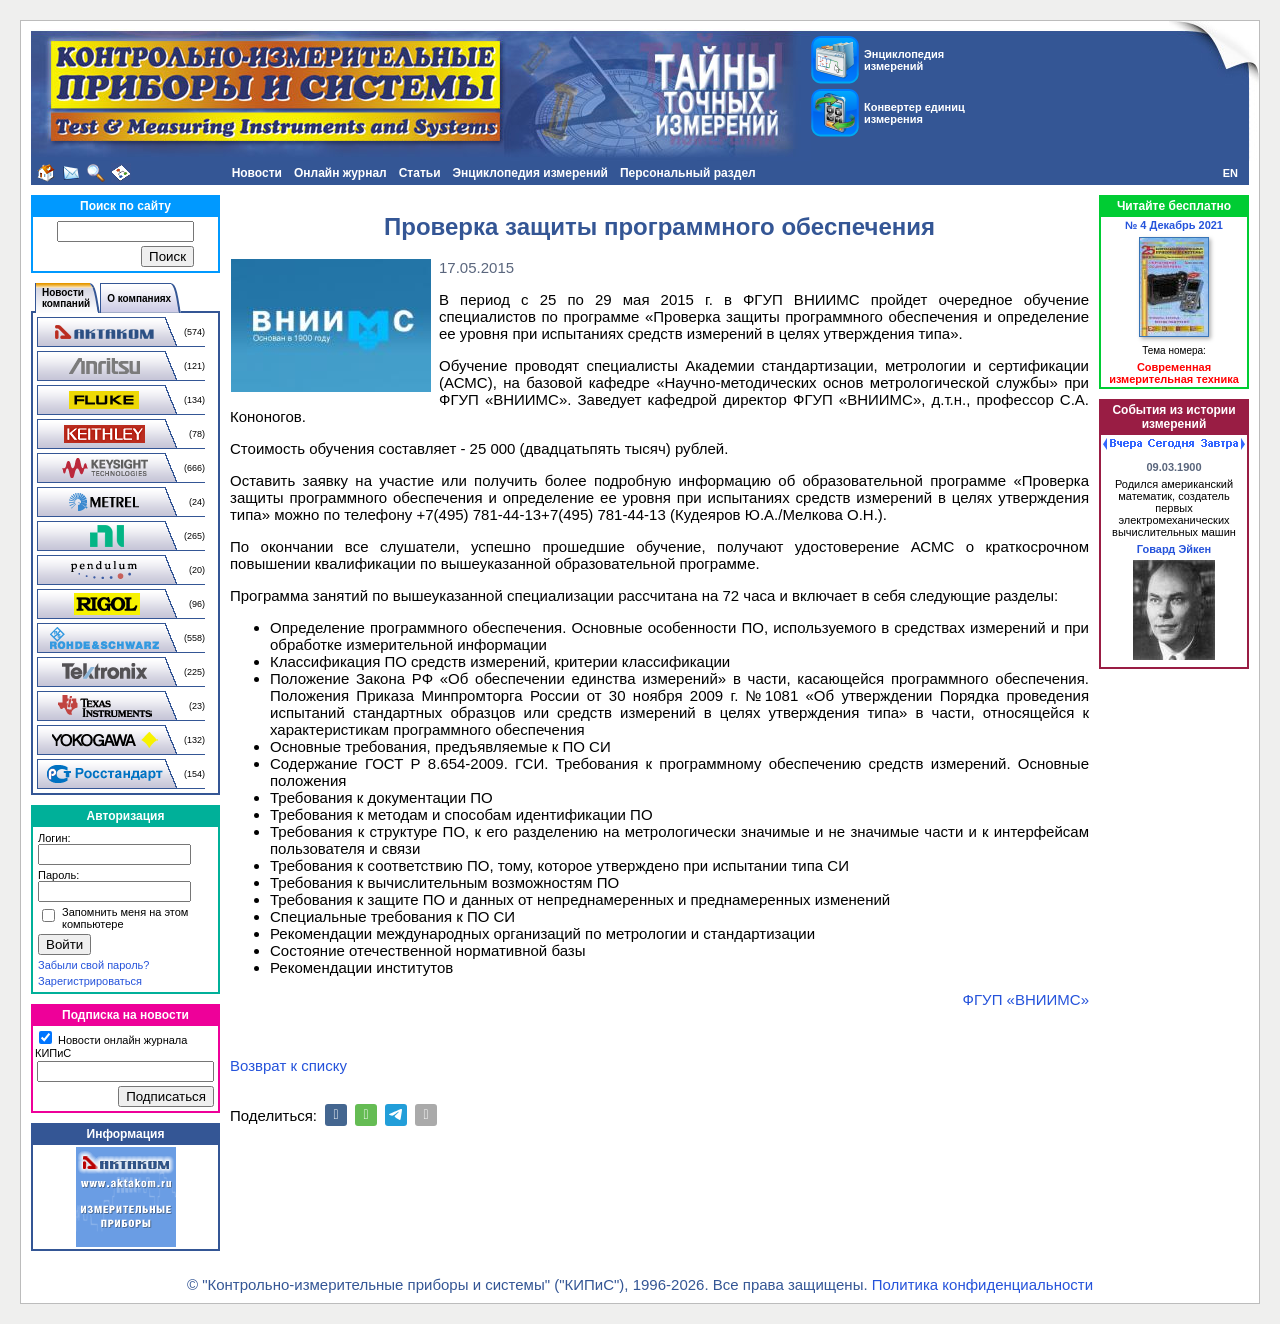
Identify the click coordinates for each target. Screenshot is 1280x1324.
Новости (257, 173)
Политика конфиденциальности (982, 1284)
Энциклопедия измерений (530, 173)
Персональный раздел (688, 173)
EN (1230, 173)
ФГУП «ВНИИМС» (1026, 999)
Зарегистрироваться (90, 981)
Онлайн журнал (340, 173)
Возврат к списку (288, 1065)
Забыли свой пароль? (93, 965)
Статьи (420, 173)
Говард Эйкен (1174, 549)
